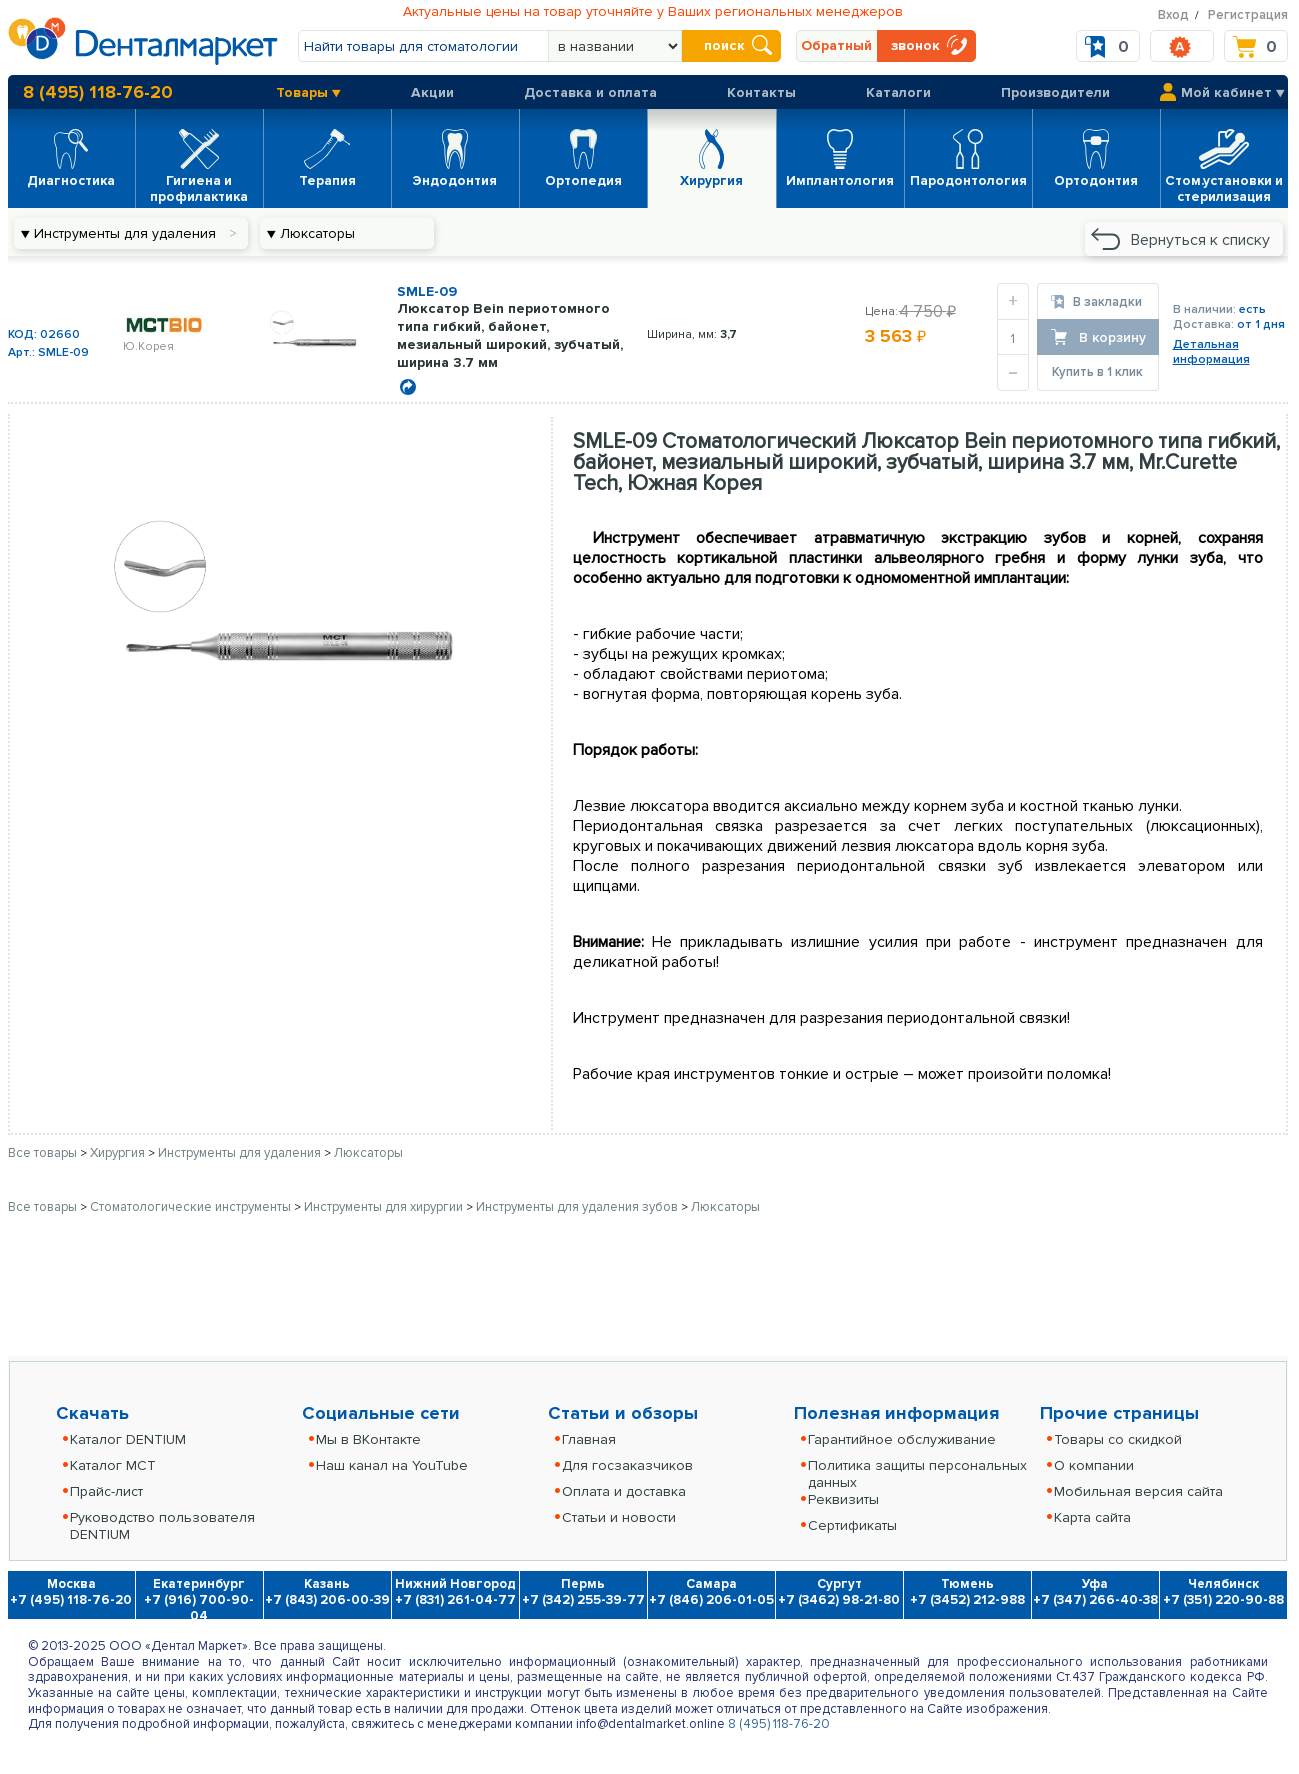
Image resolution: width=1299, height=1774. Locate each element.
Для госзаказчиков (627, 1465)
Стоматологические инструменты (192, 1207)
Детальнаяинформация (1211, 352)
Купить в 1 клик (1097, 372)
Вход (1173, 15)
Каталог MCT (113, 1465)
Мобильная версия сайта (1138, 1491)
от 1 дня (1261, 324)
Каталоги (898, 92)
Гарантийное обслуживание (902, 1439)
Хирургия (119, 1153)
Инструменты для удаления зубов (578, 1207)
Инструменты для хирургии (385, 1207)
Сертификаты (852, 1525)
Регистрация (1248, 15)
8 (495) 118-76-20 (98, 92)
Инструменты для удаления (241, 1153)
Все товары (42, 1153)
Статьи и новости (619, 1517)
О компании (1094, 1465)
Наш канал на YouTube (392, 1465)
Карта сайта (1092, 1517)
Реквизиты (843, 1499)
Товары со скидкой (1118, 1439)
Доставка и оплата (590, 92)
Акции (432, 92)
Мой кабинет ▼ (1233, 92)
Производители (1055, 92)
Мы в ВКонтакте (368, 1439)
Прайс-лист (106, 1491)
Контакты (761, 92)
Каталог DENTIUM (128, 1439)
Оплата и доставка (624, 1491)
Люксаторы (368, 1153)
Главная (589, 1439)
